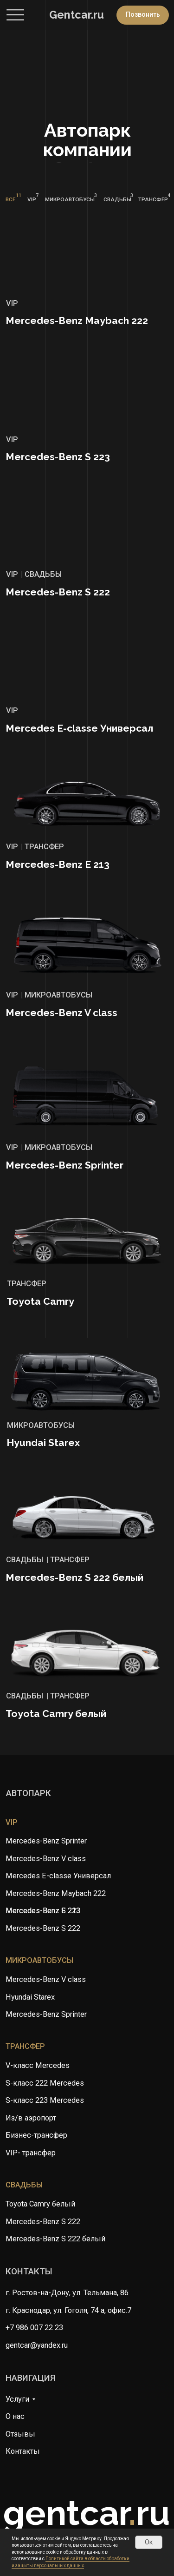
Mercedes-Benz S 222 (43, 2221)
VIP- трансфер (31, 2152)
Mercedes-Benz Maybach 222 (56, 1893)
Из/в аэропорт (31, 2118)
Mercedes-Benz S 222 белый (55, 2238)
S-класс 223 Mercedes (45, 2100)
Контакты (23, 2451)
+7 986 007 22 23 (34, 2327)
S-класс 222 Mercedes (45, 2083)
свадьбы (24, 2184)
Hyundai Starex (30, 1997)
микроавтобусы (39, 1960)
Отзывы (20, 2434)
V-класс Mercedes (38, 2065)
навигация (31, 2378)
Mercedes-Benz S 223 (43, 1910)
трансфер (25, 2046)
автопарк (28, 1793)
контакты (29, 2271)
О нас (15, 2416)
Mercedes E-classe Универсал (58, 1875)
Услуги (17, 2399)
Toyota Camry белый (40, 2204)
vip (12, 1822)
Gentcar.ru (76, 14)
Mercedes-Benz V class (46, 1979)
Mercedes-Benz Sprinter (46, 2014)
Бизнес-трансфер (36, 2135)
